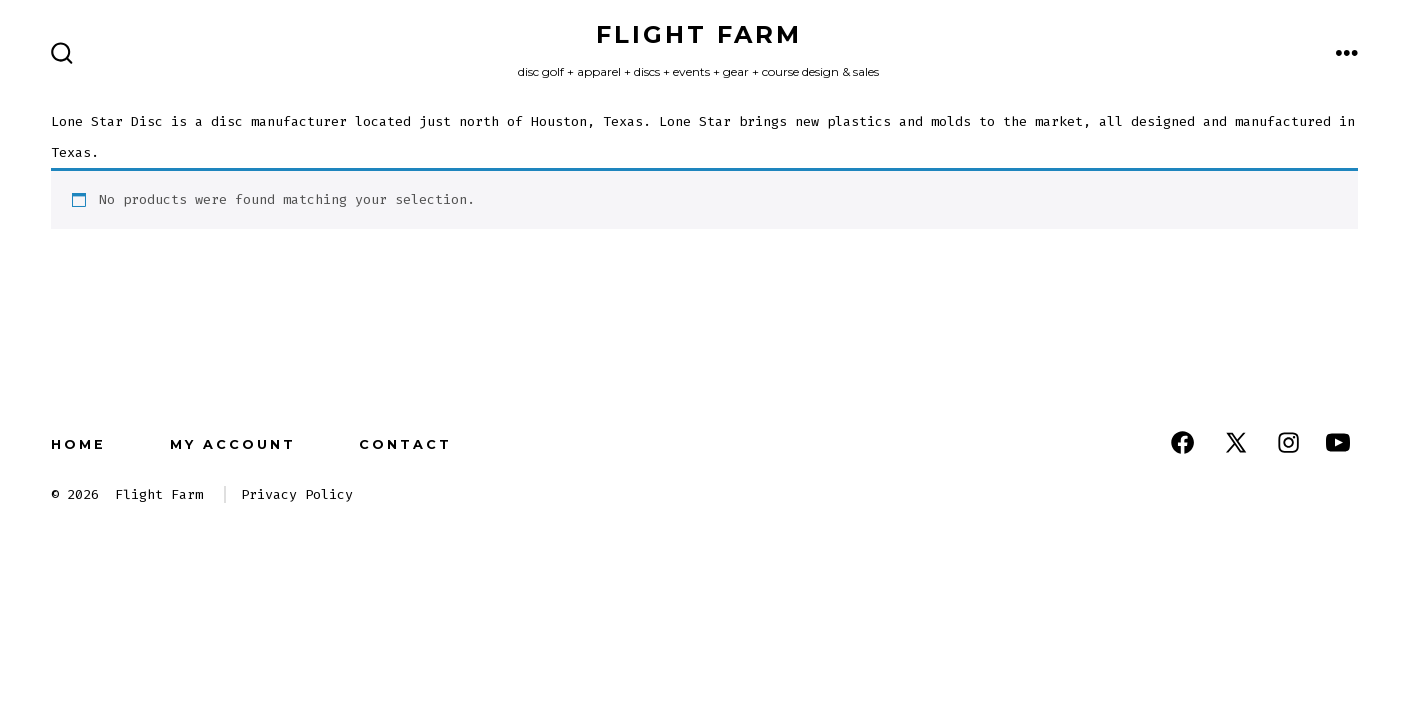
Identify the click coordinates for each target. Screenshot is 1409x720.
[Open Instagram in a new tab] (1288, 442)
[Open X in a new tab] (1236, 442)
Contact (405, 444)
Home (78, 444)
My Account (233, 444)
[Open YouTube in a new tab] (1338, 442)
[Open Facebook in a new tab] (1182, 442)
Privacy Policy (297, 494)
